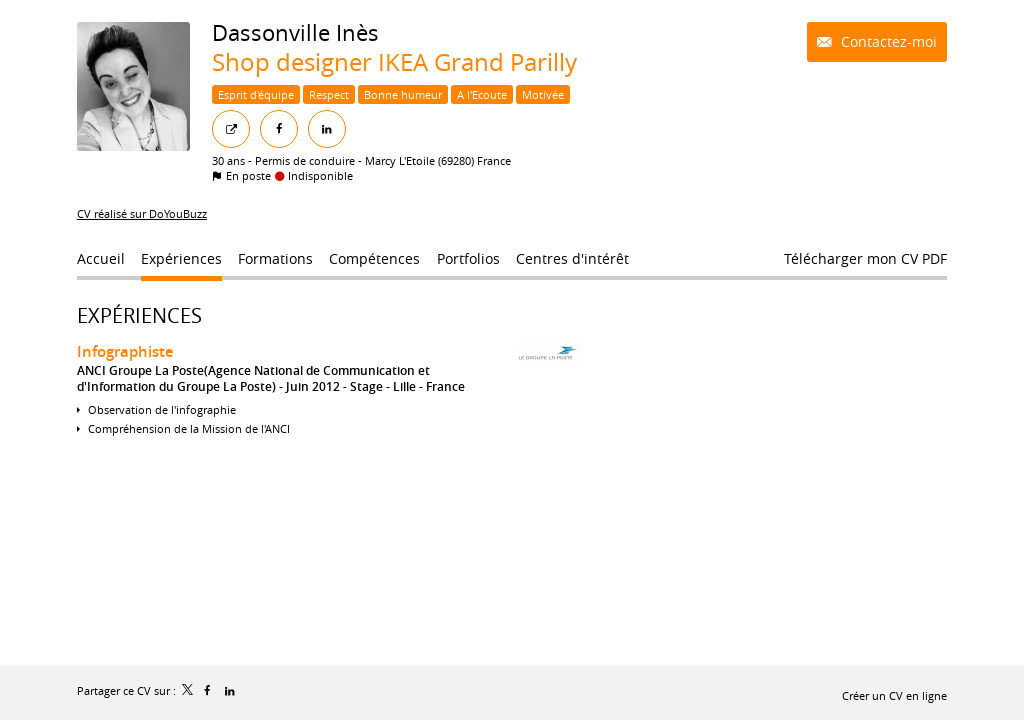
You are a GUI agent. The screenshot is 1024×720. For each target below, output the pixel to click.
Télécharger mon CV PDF (865, 258)
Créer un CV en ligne (894, 695)
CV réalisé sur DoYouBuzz (142, 213)
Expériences (139, 315)
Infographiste (125, 351)
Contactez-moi (887, 41)
